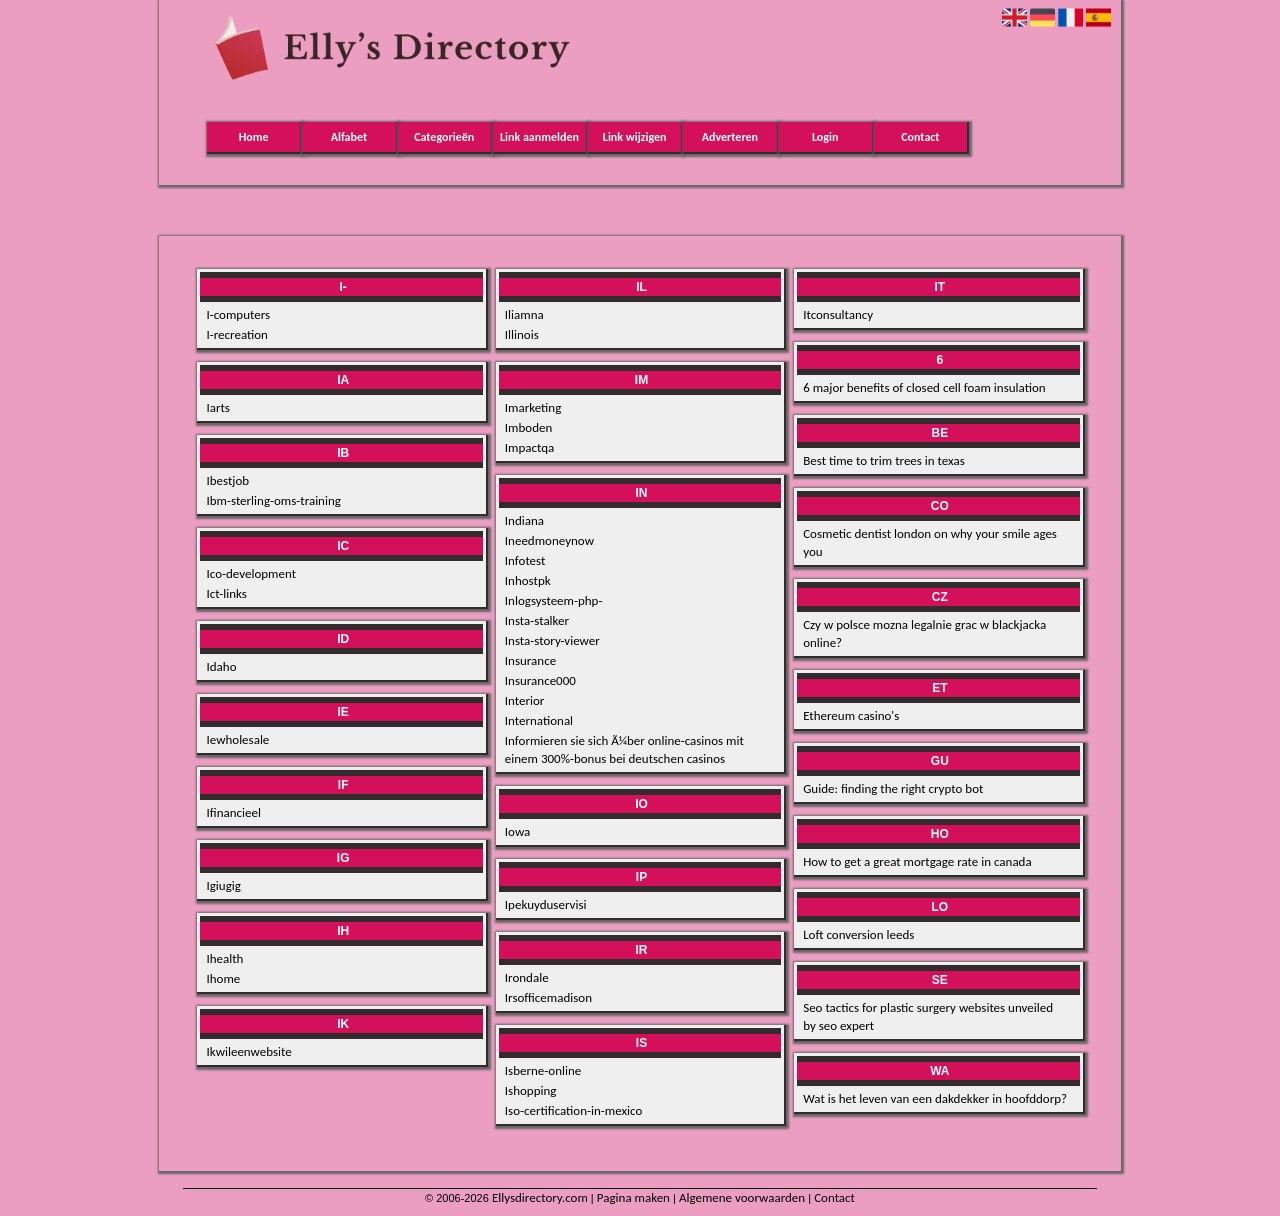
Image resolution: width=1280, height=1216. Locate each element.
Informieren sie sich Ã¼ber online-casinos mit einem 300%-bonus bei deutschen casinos (624, 749)
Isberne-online (543, 1070)
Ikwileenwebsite (248, 1051)
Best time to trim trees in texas (884, 460)
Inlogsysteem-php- (554, 600)
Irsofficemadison (548, 997)
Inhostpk (528, 580)
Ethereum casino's (851, 715)
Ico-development (251, 573)
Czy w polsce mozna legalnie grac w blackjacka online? (924, 633)
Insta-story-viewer (552, 640)
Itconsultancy (838, 314)
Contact (920, 137)
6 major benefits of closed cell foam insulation (924, 387)
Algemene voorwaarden (742, 1197)
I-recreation (236, 334)
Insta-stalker (537, 620)
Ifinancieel (233, 812)
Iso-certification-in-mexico (574, 1110)
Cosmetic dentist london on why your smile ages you (930, 542)
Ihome (223, 978)
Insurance (530, 660)
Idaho (221, 666)
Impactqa (529, 447)
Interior (525, 700)
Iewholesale (237, 739)
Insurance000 (540, 680)
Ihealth (224, 958)
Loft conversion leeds (858, 934)
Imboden (528, 427)
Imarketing (533, 407)
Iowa (517, 831)
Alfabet (349, 137)
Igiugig (223, 885)
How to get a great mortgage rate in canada (917, 861)
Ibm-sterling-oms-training (273, 500)
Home (254, 137)
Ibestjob (227, 480)
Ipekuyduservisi (546, 904)
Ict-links (226, 593)
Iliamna (524, 314)
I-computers (238, 314)
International (539, 720)
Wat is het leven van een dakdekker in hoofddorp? (935, 1098)
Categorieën (444, 137)
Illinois (522, 334)
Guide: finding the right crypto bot (893, 788)
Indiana (524, 520)
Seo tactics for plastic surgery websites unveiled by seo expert (928, 1016)
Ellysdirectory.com (540, 1197)
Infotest (525, 560)
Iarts (217, 407)
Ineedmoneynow (549, 540)
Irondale (527, 977)
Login (825, 137)
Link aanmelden (539, 137)
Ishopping (531, 1090)
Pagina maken (633, 1197)
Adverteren (730, 137)
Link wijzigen (635, 137)
